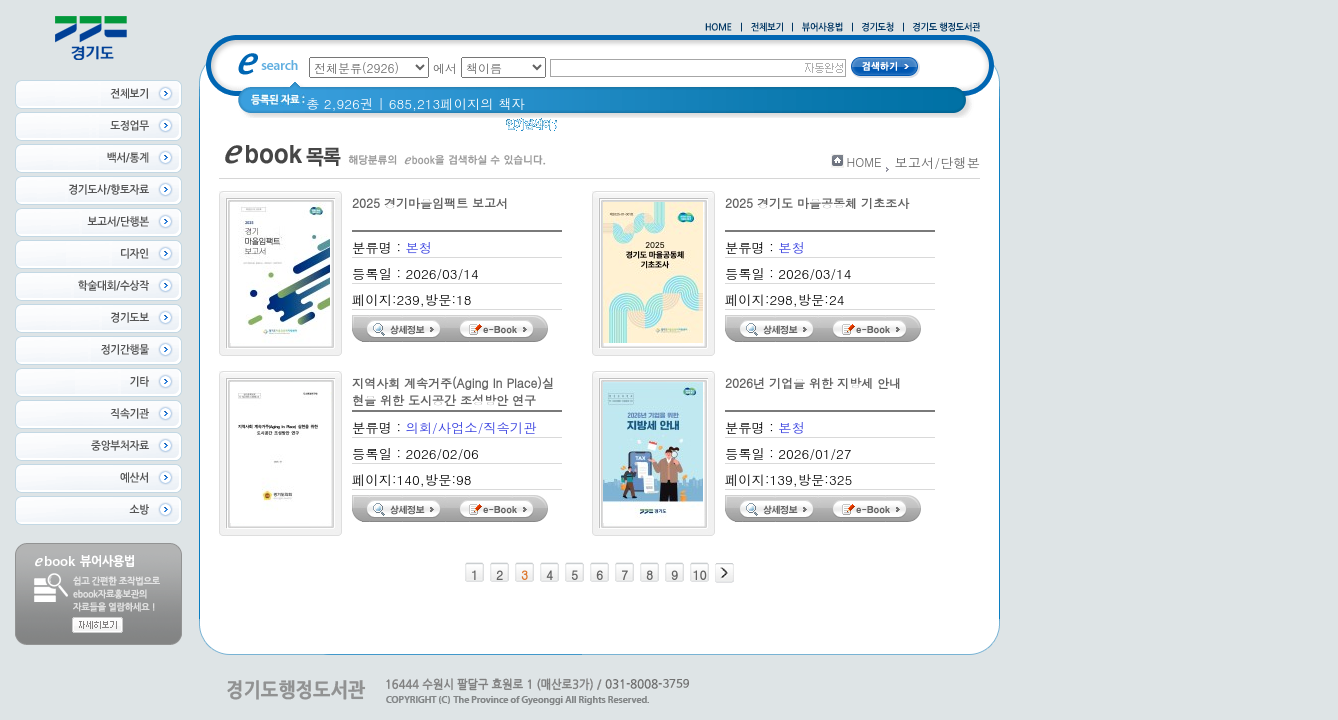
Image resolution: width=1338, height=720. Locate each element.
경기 (583, 129)
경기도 (632, 129)
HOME (864, 161)
